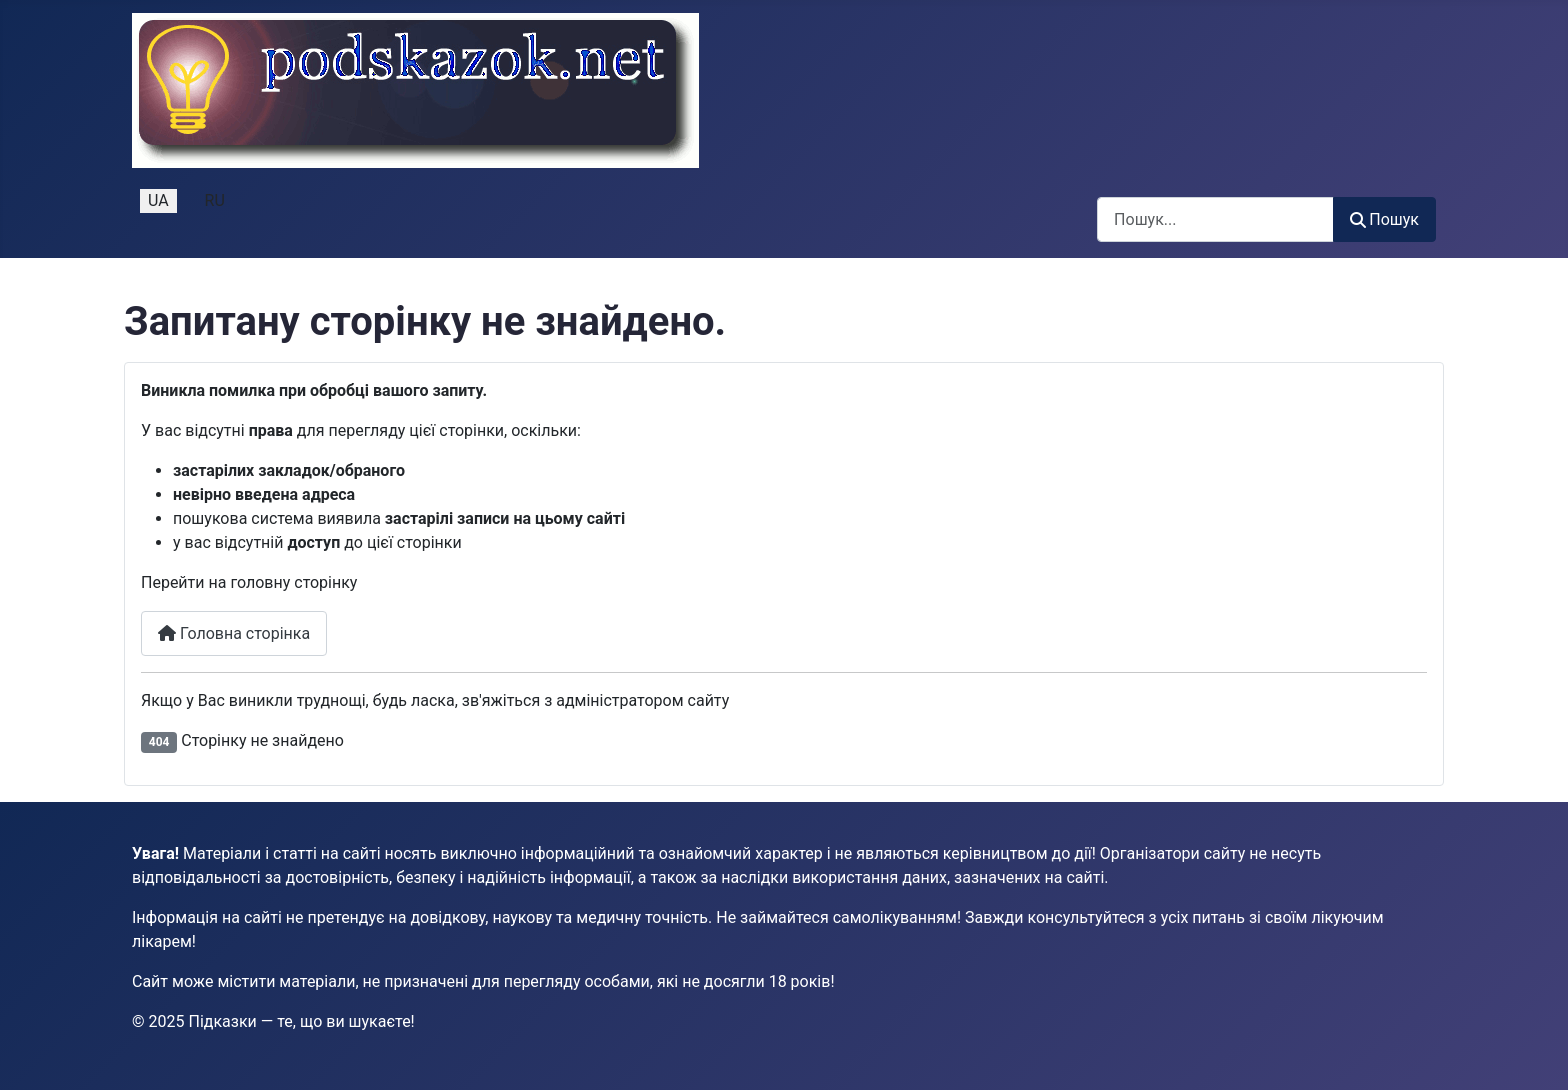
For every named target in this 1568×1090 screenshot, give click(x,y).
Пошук (1384, 219)
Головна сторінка (234, 633)
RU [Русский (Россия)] (215, 200)
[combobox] (1215, 219)
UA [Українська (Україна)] (158, 200)
